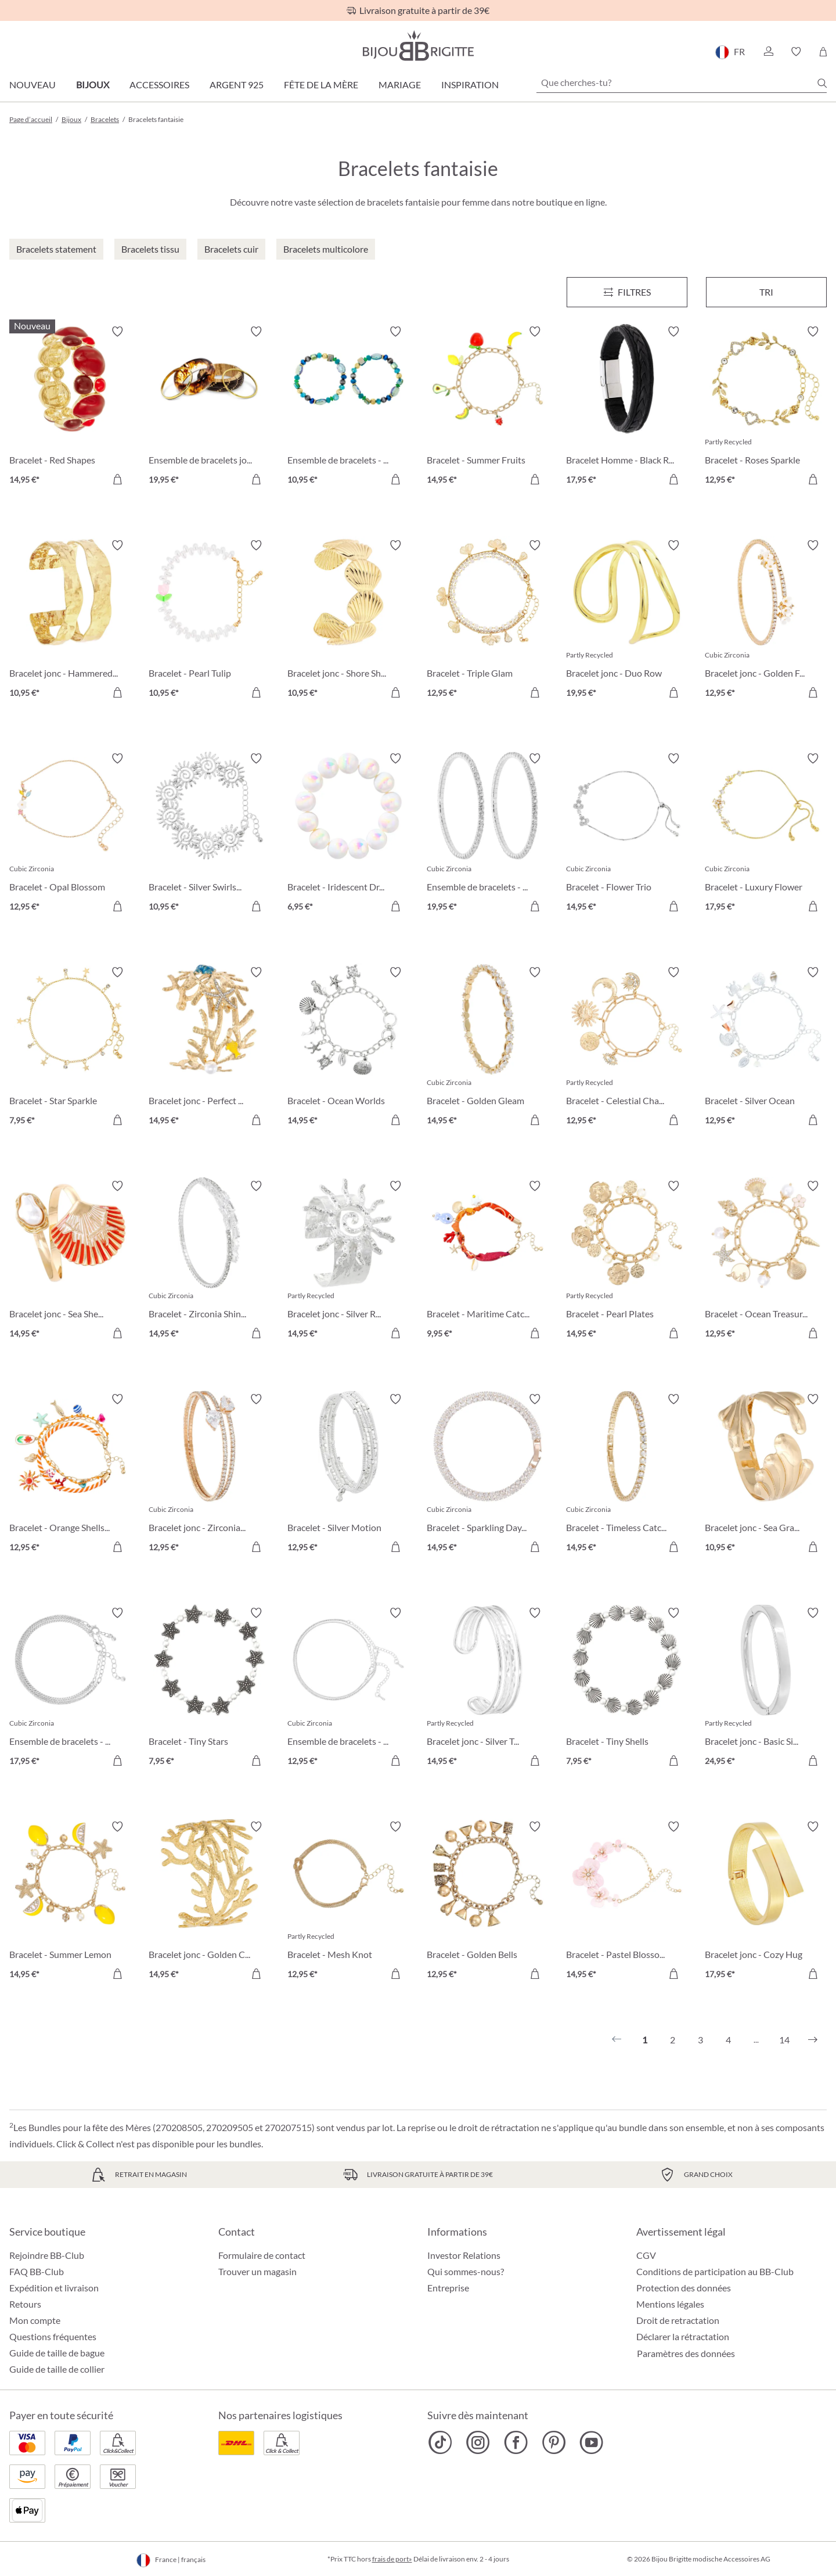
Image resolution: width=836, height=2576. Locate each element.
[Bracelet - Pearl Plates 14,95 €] (627, 1261)
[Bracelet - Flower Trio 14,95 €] (627, 834)
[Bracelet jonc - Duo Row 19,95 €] (627, 620)
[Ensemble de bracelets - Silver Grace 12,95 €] (348, 1688)
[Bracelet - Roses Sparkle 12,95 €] (766, 407)
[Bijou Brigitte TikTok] (440, 2442)
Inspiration (470, 84)
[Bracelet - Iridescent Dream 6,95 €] (348, 834)
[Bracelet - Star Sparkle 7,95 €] (70, 1047)
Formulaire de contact (261, 2255)
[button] (768, 52)
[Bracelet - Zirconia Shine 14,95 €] (210, 1261)
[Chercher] (822, 83)
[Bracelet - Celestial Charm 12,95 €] (627, 1047)
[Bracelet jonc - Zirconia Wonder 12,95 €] (210, 1474)
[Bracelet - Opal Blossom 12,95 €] (70, 834)
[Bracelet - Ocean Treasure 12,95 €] (766, 1261)
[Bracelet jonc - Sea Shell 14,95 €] (70, 1261)
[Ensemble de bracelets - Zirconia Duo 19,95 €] (488, 834)
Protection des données (683, 2287)
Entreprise (448, 2287)
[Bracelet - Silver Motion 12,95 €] (348, 1474)
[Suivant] (812, 2040)
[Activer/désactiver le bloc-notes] (117, 332)
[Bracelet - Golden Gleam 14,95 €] (488, 1047)
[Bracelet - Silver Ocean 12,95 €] (766, 1047)
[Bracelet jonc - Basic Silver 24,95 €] (766, 1688)
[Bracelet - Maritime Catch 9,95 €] (488, 1261)
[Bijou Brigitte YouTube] (591, 2442)
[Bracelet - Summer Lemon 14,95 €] (70, 1902)
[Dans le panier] (117, 479)
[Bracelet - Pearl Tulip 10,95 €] (210, 620)
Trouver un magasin (257, 2271)
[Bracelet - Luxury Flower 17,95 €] (766, 834)
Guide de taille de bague (57, 2352)
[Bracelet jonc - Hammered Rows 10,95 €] (70, 620)
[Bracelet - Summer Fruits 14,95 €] (488, 407)
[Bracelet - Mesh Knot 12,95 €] (348, 1902)
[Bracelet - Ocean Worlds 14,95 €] (348, 1047)
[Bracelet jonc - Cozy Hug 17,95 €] (766, 1902)
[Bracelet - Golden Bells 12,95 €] (488, 1902)
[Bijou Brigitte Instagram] (478, 2442)
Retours (25, 2303)
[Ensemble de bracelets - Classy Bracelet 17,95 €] (70, 1688)
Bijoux (92, 84)
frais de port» (392, 2559)
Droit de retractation (677, 2320)
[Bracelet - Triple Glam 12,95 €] (488, 620)
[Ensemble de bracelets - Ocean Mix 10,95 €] (348, 407)
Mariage (400, 84)
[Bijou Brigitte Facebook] (516, 2442)
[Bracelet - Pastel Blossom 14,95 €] (627, 1902)
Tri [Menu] (766, 291)
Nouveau (32, 84)
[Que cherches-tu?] (681, 82)
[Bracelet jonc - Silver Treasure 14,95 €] (488, 1688)
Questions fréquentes (52, 2336)
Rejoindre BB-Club (46, 2255)
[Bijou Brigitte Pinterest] (553, 2442)
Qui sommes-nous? (465, 2271)
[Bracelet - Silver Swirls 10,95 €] (210, 834)
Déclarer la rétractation (682, 2336)
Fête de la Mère (321, 84)
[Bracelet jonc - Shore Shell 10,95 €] (348, 620)
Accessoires (159, 84)
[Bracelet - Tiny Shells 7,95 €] (627, 1688)
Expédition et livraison (54, 2287)
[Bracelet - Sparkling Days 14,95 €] (488, 1474)
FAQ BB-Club (36, 2271)
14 (784, 2039)
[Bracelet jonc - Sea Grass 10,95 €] (766, 1474)
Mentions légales (670, 2303)
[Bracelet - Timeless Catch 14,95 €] (627, 1474)
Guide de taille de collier (57, 2368)
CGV (646, 2255)
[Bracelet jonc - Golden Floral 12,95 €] (766, 620)
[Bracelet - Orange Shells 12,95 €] (70, 1474)
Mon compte (34, 2320)
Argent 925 (237, 84)
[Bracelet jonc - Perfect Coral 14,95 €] (210, 1047)
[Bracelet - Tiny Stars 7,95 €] (210, 1688)
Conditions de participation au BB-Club (715, 2271)
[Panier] (823, 52)
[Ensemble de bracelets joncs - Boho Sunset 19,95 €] (210, 407)
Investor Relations (463, 2255)
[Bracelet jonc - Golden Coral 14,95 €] (210, 1902)
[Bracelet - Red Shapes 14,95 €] (70, 407)
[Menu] (627, 292)
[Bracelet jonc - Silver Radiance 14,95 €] (348, 1261)
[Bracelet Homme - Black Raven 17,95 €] (627, 407)
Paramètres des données (686, 2353)
